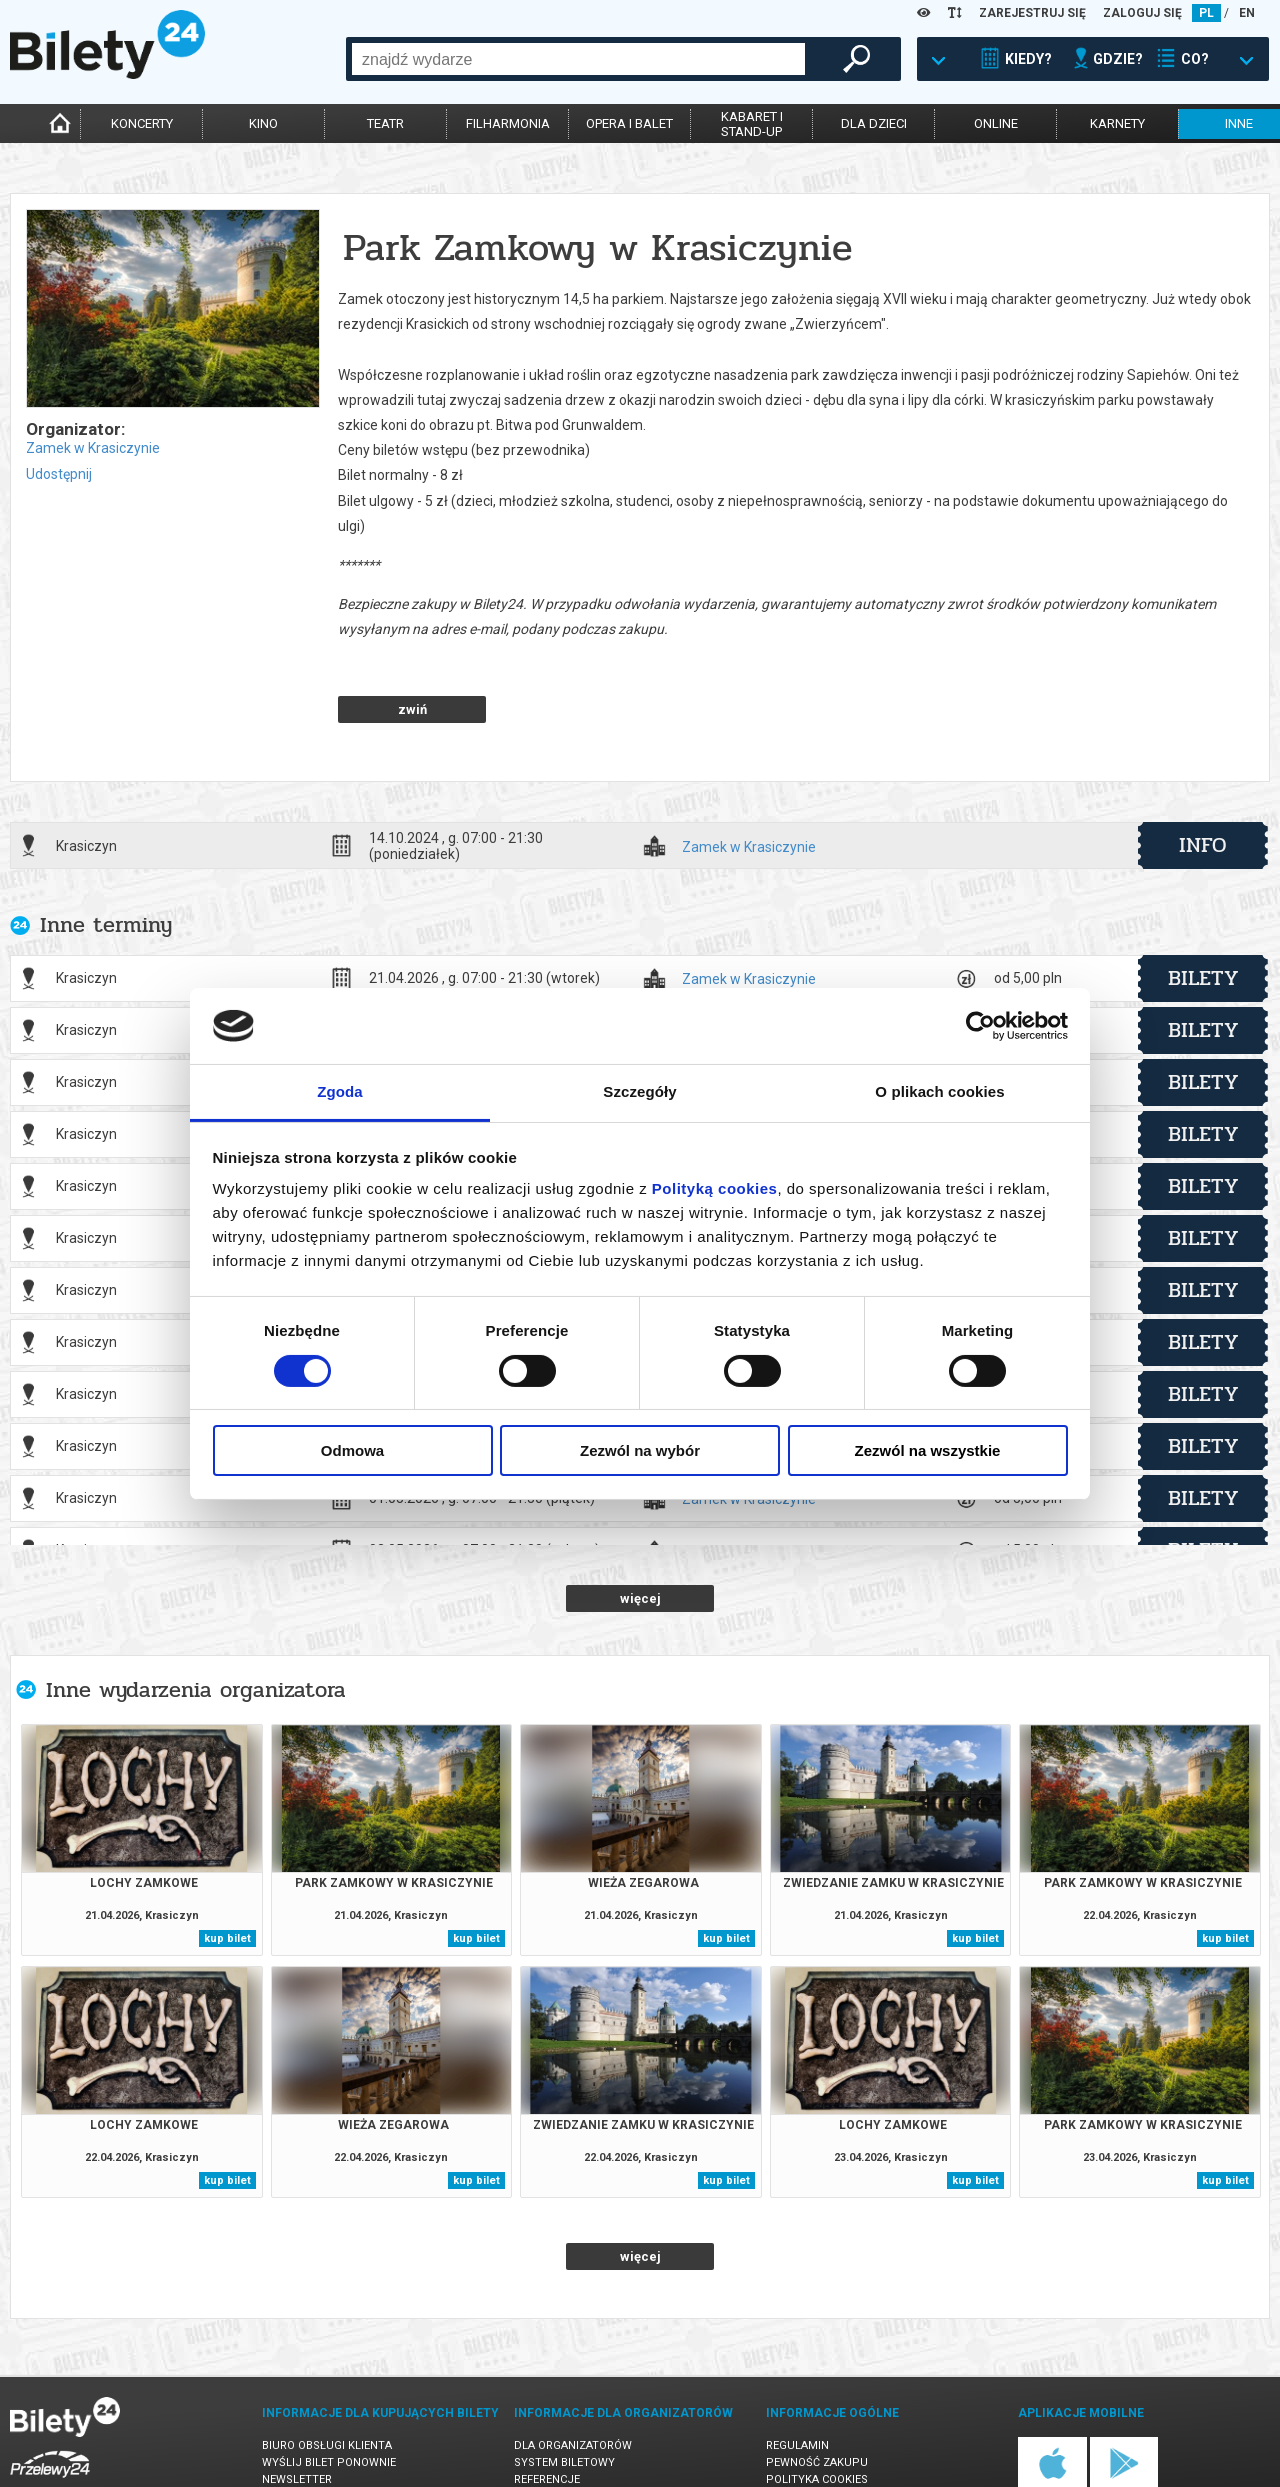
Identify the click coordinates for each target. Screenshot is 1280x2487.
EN (1247, 13)
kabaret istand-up (752, 124)
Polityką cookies (715, 1188)
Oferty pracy (806, 2443)
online (996, 123)
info (1203, 775)
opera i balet (629, 123)
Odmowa (352, 1450)
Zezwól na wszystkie (928, 1450)
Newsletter (297, 2409)
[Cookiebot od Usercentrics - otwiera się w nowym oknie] (980, 1026)
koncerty (142, 123)
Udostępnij (59, 474)
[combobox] (578, 59)
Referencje (547, 2409)
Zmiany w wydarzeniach (333, 2426)
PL (1206, 13)
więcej (640, 1528)
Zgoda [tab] (340, 1091)
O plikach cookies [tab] (939, 1091)
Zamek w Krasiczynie (93, 448)
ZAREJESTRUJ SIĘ (1032, 13)
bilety (1203, 908)
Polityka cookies (817, 2409)
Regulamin (797, 2375)
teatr (385, 123)
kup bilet (227, 1868)
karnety (1117, 123)
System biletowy (564, 2392)
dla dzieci (874, 123)
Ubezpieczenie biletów (328, 2443)
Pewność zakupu (817, 2392)
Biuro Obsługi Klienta (327, 2375)
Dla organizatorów (573, 2375)
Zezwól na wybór (640, 1450)
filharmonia (508, 123)
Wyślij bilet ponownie (329, 2392)
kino (263, 123)
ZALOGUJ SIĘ (1142, 13)
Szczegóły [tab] (639, 1091)
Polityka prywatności (833, 2426)
